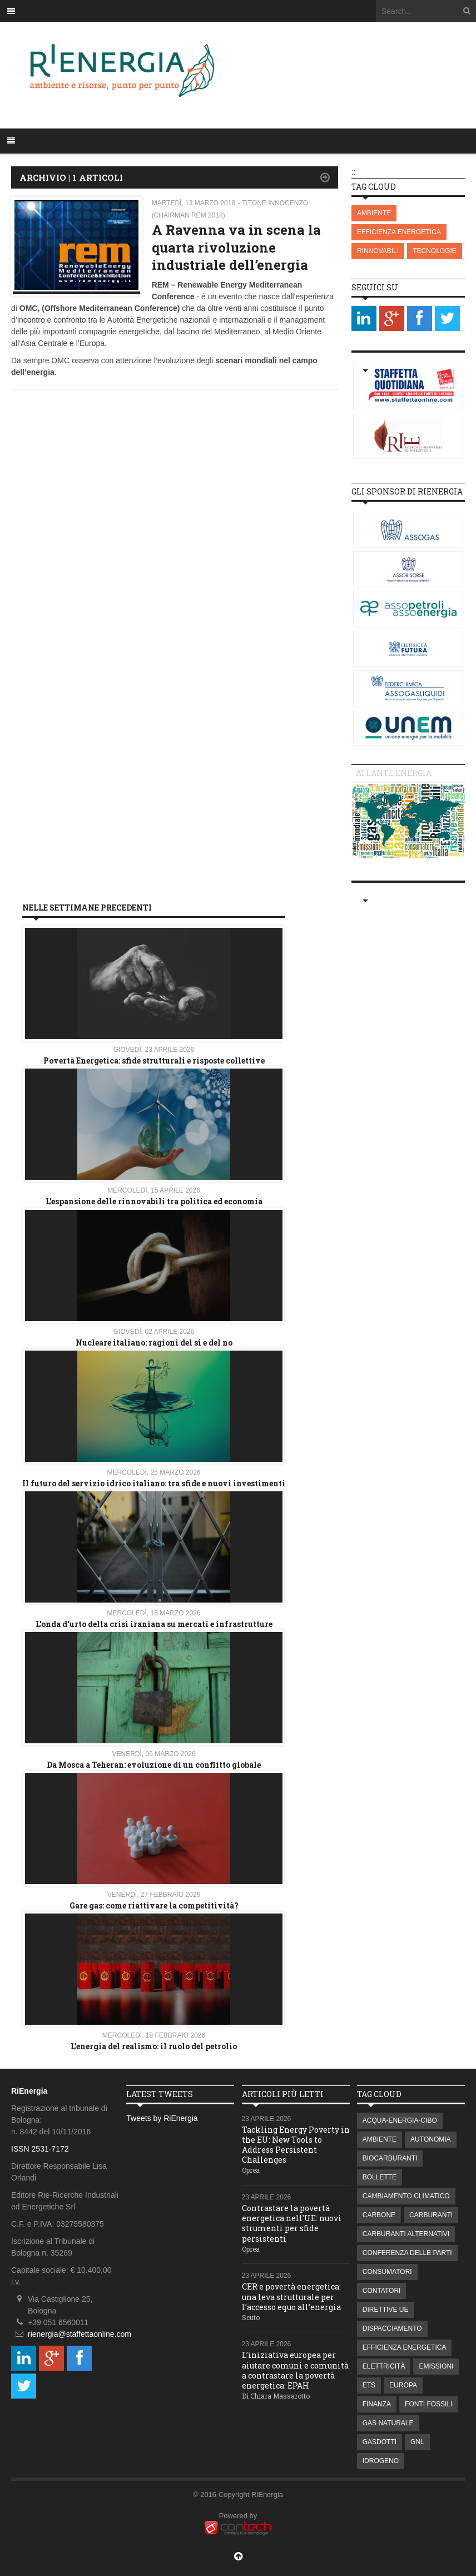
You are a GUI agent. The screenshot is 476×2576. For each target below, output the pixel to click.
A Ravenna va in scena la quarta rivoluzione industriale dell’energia (236, 247)
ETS (369, 2385)
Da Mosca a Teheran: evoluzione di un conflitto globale (154, 1764)
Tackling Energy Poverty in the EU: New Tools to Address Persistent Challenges (296, 2144)
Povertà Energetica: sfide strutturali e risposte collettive (154, 1060)
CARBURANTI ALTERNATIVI (406, 2234)
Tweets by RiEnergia (161, 2118)
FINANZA (377, 2404)
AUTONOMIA (430, 2139)
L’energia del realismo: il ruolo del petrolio (154, 2046)
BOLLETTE (379, 2177)
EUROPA (403, 2385)
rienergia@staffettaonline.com (79, 2334)
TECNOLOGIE (435, 251)
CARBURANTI (431, 2215)
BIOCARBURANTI (390, 2158)
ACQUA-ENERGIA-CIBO (400, 2120)
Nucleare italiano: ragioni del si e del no (154, 1342)
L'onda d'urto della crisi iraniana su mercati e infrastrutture (154, 1624)
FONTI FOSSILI (428, 2404)
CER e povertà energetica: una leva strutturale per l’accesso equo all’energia (291, 2296)
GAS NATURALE (388, 2423)
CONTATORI (382, 2291)
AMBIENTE (374, 213)
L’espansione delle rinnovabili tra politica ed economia (154, 1201)
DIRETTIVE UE (386, 2309)
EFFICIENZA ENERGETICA (399, 232)
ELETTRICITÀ (384, 2366)
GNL (417, 2442)
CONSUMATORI (387, 2272)
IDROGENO (381, 2461)
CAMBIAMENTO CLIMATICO (406, 2196)
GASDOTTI (379, 2442)
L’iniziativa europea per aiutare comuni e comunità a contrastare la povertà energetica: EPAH (295, 2370)
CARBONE (379, 2215)
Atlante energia (394, 773)
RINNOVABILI (378, 251)
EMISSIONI (436, 2366)
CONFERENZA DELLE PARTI (407, 2253)
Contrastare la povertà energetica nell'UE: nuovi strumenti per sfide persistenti (291, 2223)
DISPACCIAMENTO (392, 2328)
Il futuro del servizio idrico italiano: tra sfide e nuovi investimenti (153, 1483)
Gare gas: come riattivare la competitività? (154, 1905)
